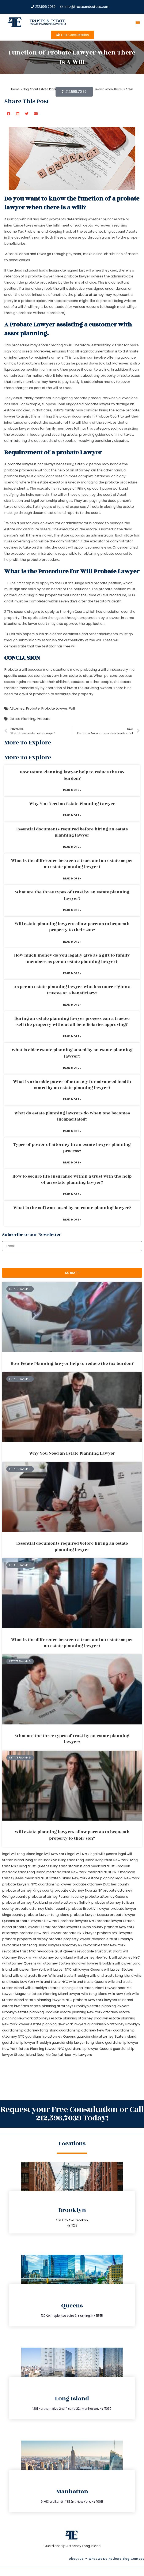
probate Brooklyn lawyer (89, 1908)
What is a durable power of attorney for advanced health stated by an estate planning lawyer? (72, 1084)
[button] (137, 22)
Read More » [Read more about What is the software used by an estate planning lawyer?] (72, 1219)
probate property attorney (25, 1939)
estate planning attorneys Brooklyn (59, 2006)
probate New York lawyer (40, 1932)
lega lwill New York (51, 1853)
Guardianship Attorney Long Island (72, 2545)
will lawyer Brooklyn (97, 1963)
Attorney (17, 708)
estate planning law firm (48, 24)
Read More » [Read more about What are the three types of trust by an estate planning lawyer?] (72, 910)
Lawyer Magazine (16, 1993)
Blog (125, 2559)
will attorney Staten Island (58, 1963)
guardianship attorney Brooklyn (113, 2024)
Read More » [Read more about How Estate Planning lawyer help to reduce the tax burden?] (72, 790)
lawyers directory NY (65, 1945)
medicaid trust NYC (103, 1872)
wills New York (119, 1993)
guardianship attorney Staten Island (106, 2036)
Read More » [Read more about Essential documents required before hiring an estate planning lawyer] (72, 847)
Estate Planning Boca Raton (71, 1987)
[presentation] (34, 1259)
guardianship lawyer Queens (88, 2048)
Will (72, 708)
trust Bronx (113, 1951)
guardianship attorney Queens (50, 2036)
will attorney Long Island (53, 1957)
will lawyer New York (29, 1969)
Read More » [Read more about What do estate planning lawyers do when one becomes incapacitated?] (72, 1131)
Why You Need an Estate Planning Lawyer (72, 804)
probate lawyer (20, 464)
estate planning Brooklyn (38, 2012)
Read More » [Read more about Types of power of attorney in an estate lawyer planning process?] (72, 1162)
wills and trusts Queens (88, 1981)
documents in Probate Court (96, 416)
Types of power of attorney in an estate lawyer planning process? (72, 1147)
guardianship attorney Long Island (30, 2030)
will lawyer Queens (87, 1969)
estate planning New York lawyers (58, 2024)
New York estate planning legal (97, 1878)
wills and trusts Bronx (30, 1975)
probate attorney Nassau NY (78, 1890)
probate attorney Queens (106, 1896)
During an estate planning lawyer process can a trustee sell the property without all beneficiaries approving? (72, 1021)
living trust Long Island (76, 1860)
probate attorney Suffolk (69, 1902)
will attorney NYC (126, 1957)
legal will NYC (78, 1853)
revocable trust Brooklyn (112, 1939)
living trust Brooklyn (41, 1860)
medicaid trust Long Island (23, 1872)
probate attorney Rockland (25, 1902)
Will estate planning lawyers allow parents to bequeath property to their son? (72, 927)
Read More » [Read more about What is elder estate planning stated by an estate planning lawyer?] (72, 1068)
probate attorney (89, 294)
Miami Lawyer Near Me (113, 1987)
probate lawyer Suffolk (32, 1927)
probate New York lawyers (95, 1999)
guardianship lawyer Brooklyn (26, 2042)
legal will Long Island (18, 1853)
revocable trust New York (104, 1945)
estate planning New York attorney (89, 2012)
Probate (33, 708)
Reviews (115, 2559)
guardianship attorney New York (85, 2030)
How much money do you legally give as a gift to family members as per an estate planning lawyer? (72, 958)
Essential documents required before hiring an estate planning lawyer (72, 832)
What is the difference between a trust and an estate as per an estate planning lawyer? (72, 863)
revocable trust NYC (19, 1951)
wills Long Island (94, 1993)
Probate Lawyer (54, 708)
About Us (78, 2559)
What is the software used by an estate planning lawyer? (72, 1208)
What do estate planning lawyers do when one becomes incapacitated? (72, 1116)
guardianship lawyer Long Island (78, 2042)
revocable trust (90, 1951)
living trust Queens (34, 1866)
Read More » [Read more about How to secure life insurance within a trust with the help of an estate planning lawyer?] (72, 1194)
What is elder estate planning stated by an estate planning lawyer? (72, 1053)
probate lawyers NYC (78, 1920)
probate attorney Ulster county (41, 1908)
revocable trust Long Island (24, 1945)
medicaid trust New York (66, 1872)
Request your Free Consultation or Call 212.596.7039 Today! (72, 2114)
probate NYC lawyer (79, 1932)
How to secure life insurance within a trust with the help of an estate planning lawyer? (72, 1179)
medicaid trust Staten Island (47, 1878)
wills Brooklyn (36, 1987)
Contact (137, 2559)
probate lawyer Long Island (46, 1914)
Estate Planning (22, 718)
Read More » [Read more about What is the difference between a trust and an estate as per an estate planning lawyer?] (72, 878)
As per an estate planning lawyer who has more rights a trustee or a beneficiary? (72, 990)
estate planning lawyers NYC (48, 1999)
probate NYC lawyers (114, 1932)
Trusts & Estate (47, 21)
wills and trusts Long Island (111, 1975)
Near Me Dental (50, 2054)
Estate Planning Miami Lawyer (55, 1993)
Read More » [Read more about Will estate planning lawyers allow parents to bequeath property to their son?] (72, 941)
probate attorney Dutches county (100, 1884)
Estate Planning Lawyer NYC (41, 2048)
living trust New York (112, 1860)
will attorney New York (92, 1957)
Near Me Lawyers (78, 2054)
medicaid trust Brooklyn (110, 1866)
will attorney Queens (19, 1963)
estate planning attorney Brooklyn (79, 2018)
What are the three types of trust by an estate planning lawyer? (72, 895)
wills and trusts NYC (52, 1981)
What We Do (97, 2559)
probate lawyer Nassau (89, 1914)
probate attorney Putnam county (56, 1896)
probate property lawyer (70, 1939)
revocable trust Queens (56, 1951)
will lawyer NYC (59, 1969)
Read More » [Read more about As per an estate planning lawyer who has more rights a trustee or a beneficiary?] (72, 1004)
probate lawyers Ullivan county (77, 1927)
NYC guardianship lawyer (51, 1884)
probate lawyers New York (38, 1920)
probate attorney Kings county (28, 1890)
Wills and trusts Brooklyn (68, 1975)
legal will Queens (103, 1853)
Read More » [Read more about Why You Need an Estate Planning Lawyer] (72, 815)
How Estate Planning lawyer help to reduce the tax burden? (72, 775)
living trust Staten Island (70, 1866)
